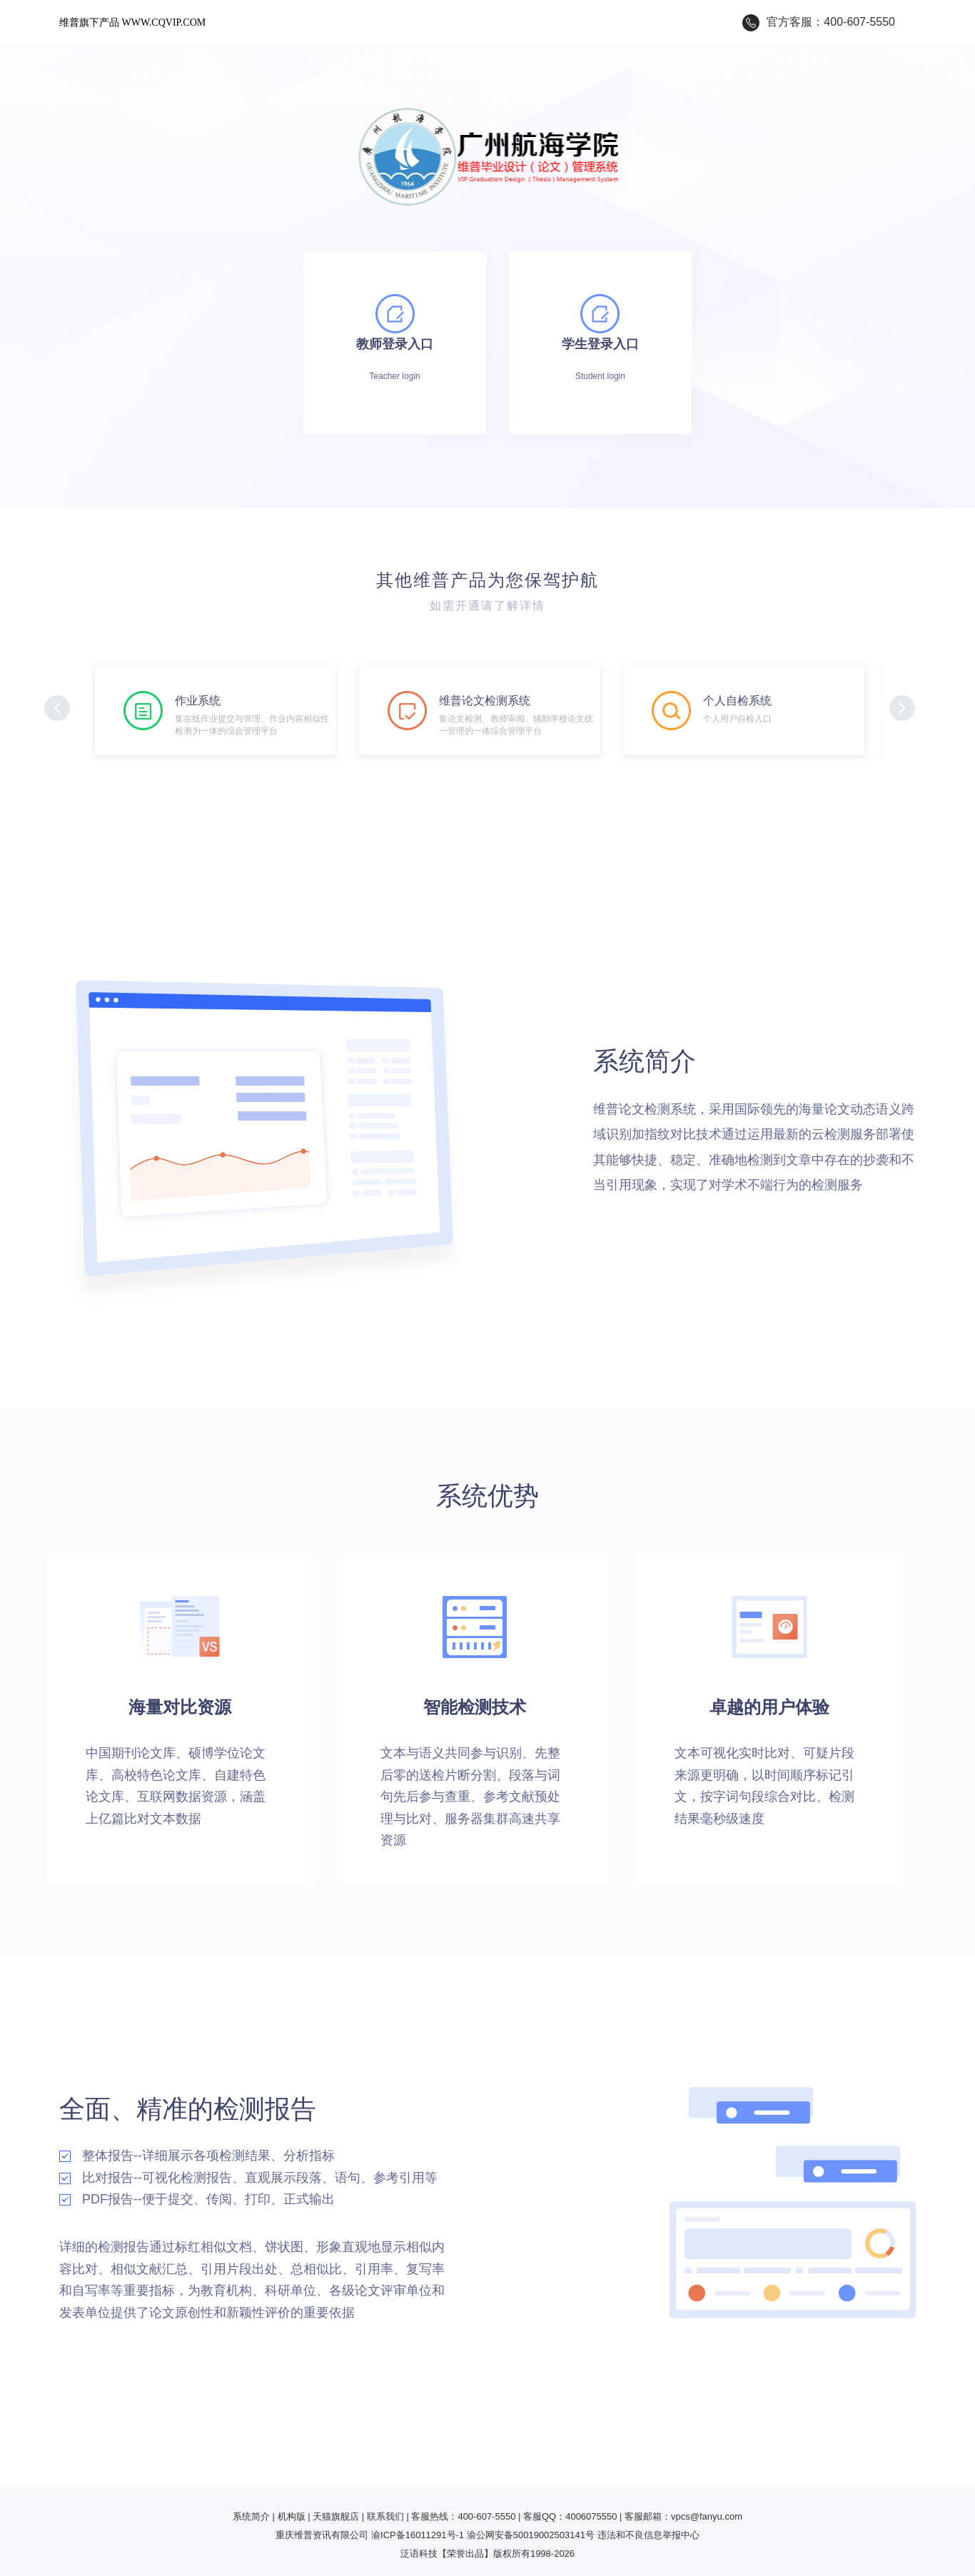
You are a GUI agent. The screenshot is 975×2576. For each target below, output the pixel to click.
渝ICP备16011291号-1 (417, 2535)
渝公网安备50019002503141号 (531, 2535)
